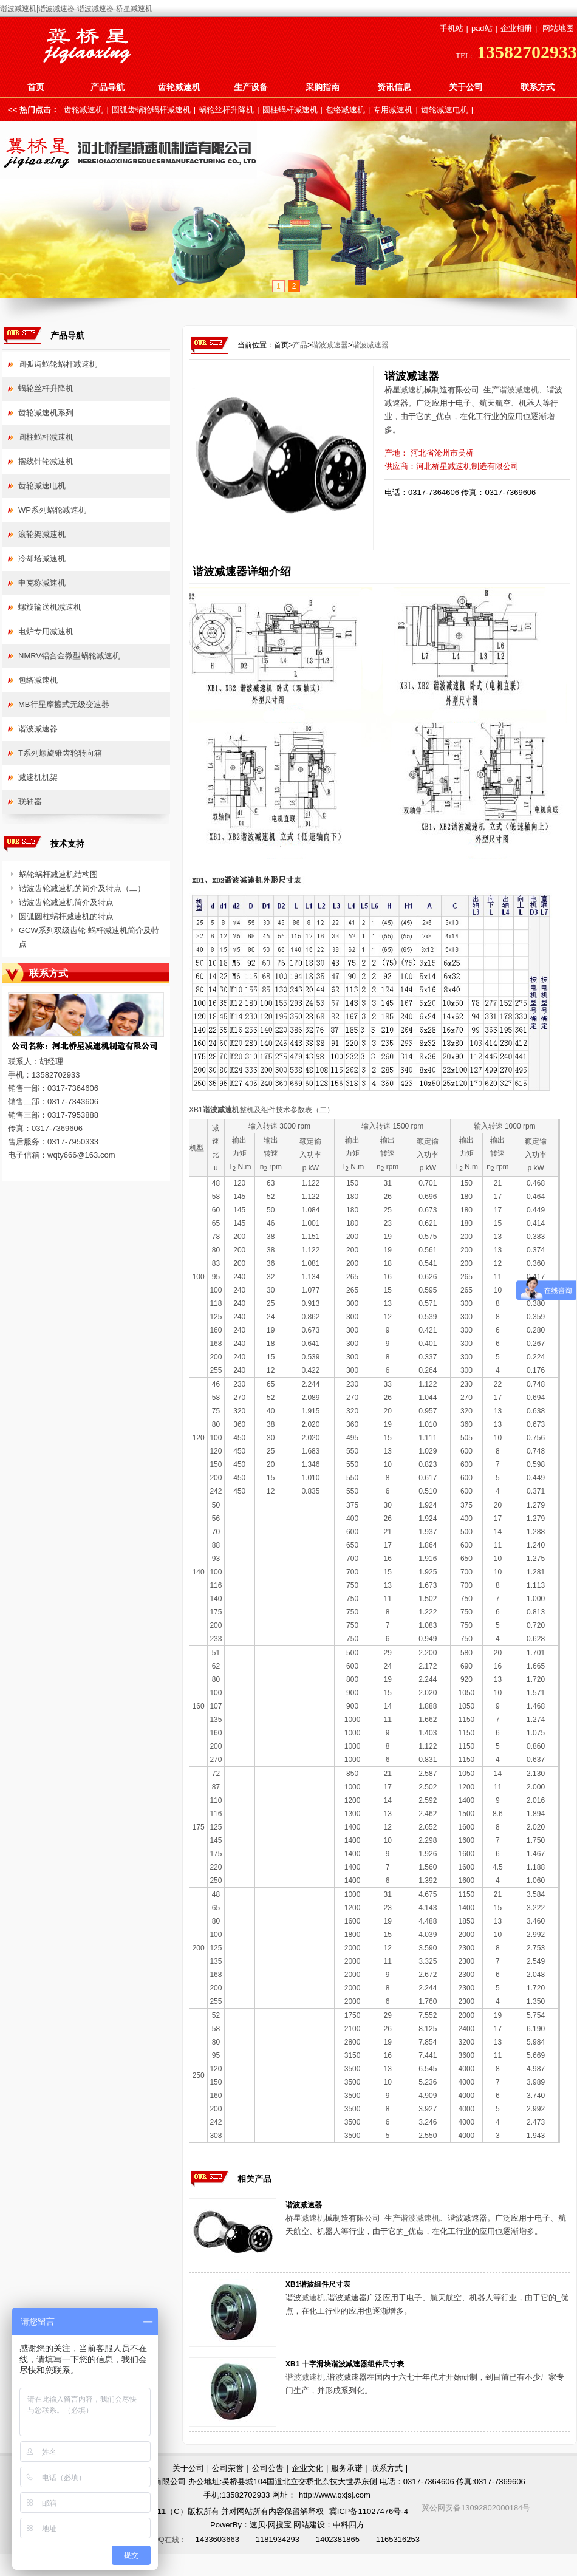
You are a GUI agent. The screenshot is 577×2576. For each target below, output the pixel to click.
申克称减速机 (42, 582)
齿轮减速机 (179, 87)
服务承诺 (347, 2468)
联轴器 (30, 801)
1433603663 (217, 2539)
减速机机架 (38, 777)
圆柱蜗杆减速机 (290, 109)
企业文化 (307, 2468)
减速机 (412, 389)
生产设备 (251, 87)
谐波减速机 (519, 389)
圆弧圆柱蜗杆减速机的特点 (66, 916)
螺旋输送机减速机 (49, 607)
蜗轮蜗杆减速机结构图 (58, 874)
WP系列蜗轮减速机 (52, 509)
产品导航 (107, 87)
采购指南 (323, 87)
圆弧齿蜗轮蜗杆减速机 (151, 109)
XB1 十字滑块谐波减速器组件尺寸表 (344, 2364)
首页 (35, 87)
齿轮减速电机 (444, 109)
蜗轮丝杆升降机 (226, 109)
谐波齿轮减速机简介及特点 (66, 902)
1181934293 (277, 2539)
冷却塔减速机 (42, 558)
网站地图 (558, 28)
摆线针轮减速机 (45, 461)
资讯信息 (394, 87)
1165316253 (398, 2539)
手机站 (451, 28)
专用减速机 (392, 109)
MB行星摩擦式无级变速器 (63, 704)
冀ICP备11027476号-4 (368, 2511)
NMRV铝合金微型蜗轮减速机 (69, 655)
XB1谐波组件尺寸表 (317, 2284)
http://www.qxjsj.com (334, 2494)
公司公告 (268, 2468)
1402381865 (338, 2539)
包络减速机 (345, 109)
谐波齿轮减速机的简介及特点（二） (82, 888)
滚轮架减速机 (42, 534)
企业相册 (516, 28)
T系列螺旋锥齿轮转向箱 (60, 752)
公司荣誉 (228, 2468)
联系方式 (538, 87)
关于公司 (466, 87)
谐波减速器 (330, 345)
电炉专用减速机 (45, 631)
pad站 (482, 28)
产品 (300, 345)
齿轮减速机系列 (45, 412)
